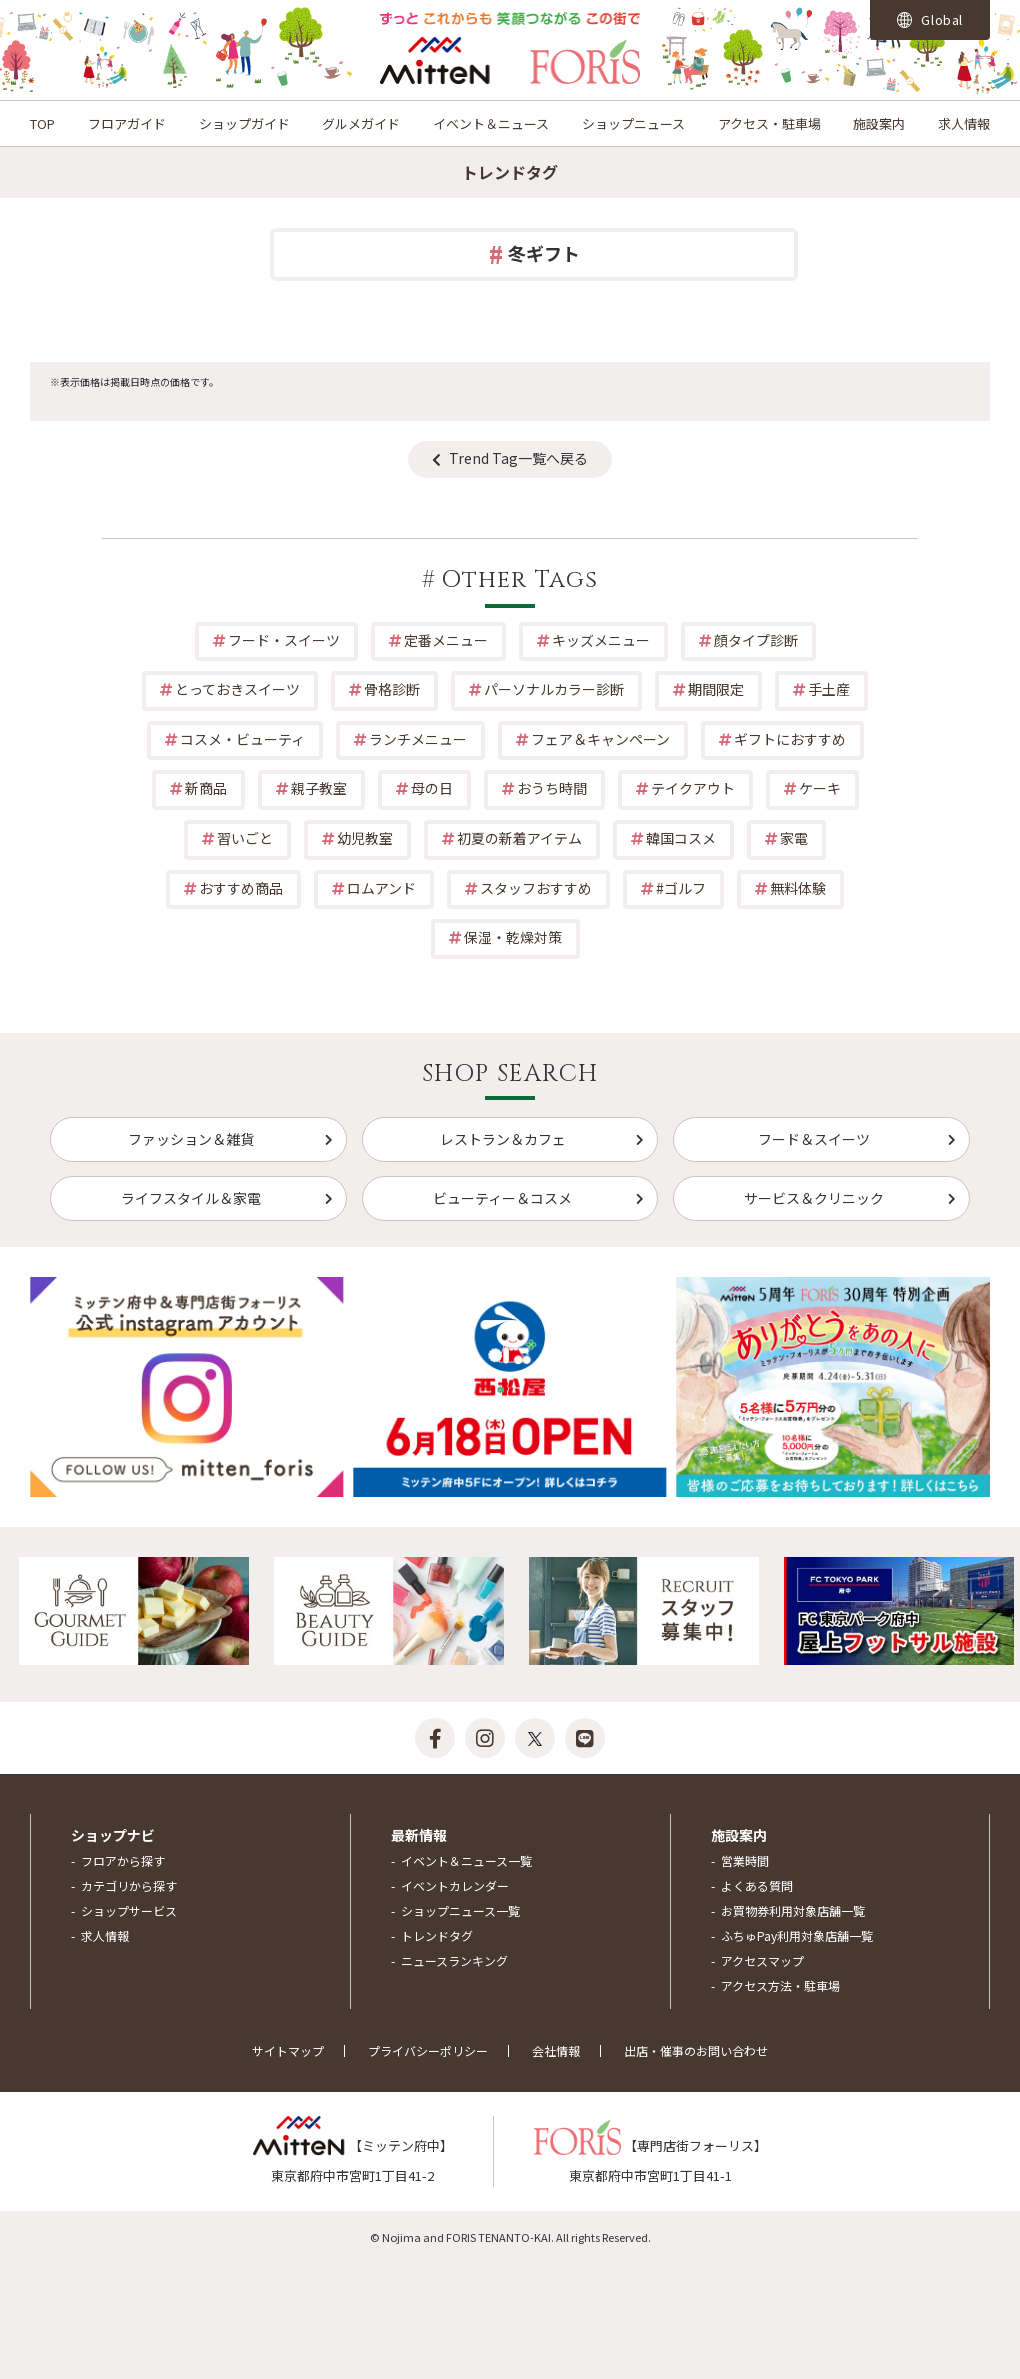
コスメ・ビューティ (242, 739)
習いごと (245, 838)
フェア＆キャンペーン (600, 739)
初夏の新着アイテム (519, 838)
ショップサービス (129, 1910)
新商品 (206, 788)
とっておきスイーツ (237, 689)
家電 (794, 838)
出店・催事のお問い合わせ (696, 2050)
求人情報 (964, 123)
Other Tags (520, 580)
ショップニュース (633, 123)
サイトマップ (288, 2050)
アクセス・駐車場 (769, 123)
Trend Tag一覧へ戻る (518, 458)
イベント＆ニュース (491, 123)
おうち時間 (552, 788)
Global (930, 19)
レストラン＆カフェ (503, 1139)
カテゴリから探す (129, 1885)
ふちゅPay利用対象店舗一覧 (797, 1935)
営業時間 (745, 1860)
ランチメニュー (418, 739)
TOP (42, 123)
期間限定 (716, 689)
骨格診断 (392, 689)
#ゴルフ (681, 888)
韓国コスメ (681, 838)
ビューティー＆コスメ (502, 1198)
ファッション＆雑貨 (191, 1139)
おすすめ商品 (241, 888)
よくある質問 (757, 1885)
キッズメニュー (601, 640)
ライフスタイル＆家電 (191, 1198)
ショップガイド (244, 123)
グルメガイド (361, 123)
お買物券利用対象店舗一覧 (793, 1910)
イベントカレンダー (455, 1885)
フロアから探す (123, 1860)
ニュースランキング (454, 1960)
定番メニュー (446, 640)
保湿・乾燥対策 (513, 937)
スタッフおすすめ (536, 888)
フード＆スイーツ (814, 1139)
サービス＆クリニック (814, 1198)
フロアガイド (127, 123)
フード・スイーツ (284, 640)
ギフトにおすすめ (790, 739)
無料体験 (798, 888)
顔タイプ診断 (756, 640)
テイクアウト (693, 788)
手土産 (829, 689)
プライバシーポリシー (428, 2050)
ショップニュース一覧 (460, 1910)
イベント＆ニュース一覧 (466, 1860)
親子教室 (319, 788)
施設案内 (879, 123)
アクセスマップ (762, 1960)
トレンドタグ (437, 1935)
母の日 (432, 788)
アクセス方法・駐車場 (780, 1985)
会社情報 (556, 2050)
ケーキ (820, 788)
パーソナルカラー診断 (554, 689)
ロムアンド (381, 888)
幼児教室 (365, 838)
